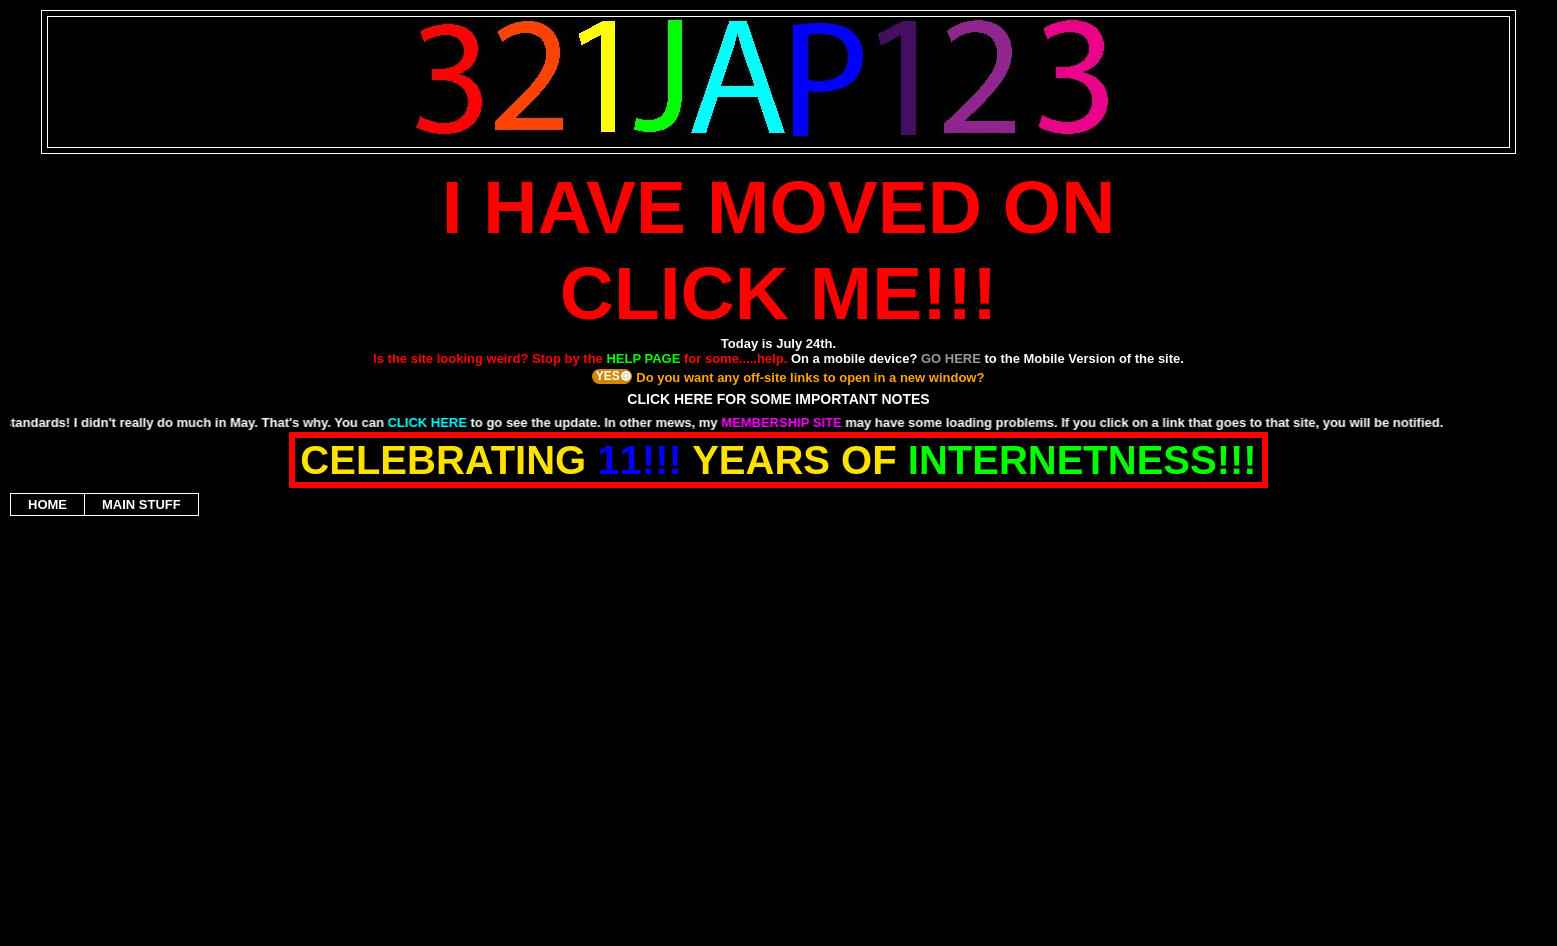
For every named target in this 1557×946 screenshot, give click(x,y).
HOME (47, 504)
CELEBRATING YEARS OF (778, 460)
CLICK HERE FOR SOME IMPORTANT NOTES (778, 399)
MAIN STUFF (141, 504)
